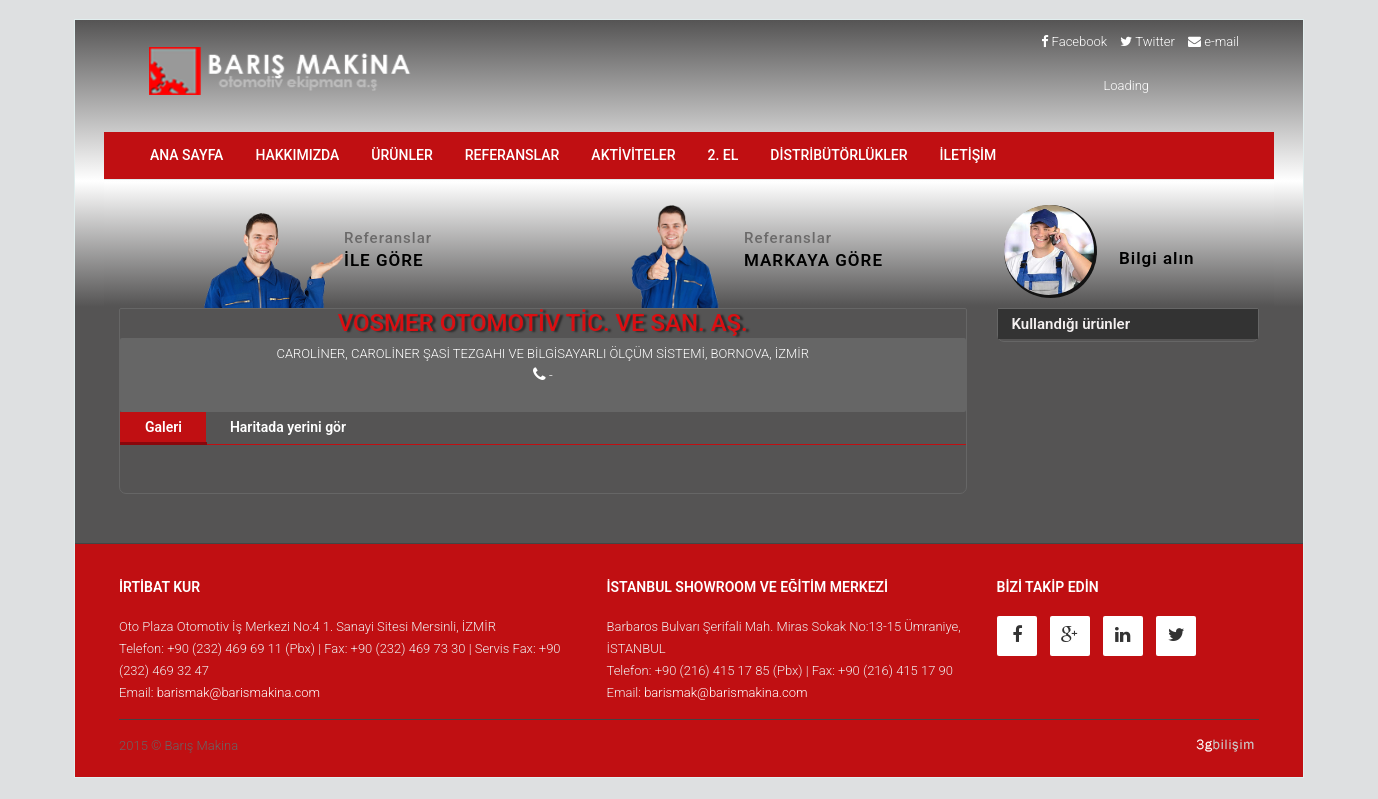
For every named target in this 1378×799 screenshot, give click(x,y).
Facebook (1074, 42)
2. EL (723, 156)
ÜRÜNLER (401, 156)
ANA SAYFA (186, 156)
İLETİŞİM (968, 156)
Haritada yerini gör (288, 428)
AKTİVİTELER (633, 156)
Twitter (1147, 42)
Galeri (163, 428)
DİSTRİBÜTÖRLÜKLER (838, 156)
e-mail (1213, 42)
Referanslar (512, 156)
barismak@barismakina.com (238, 693)
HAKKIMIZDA (297, 156)
